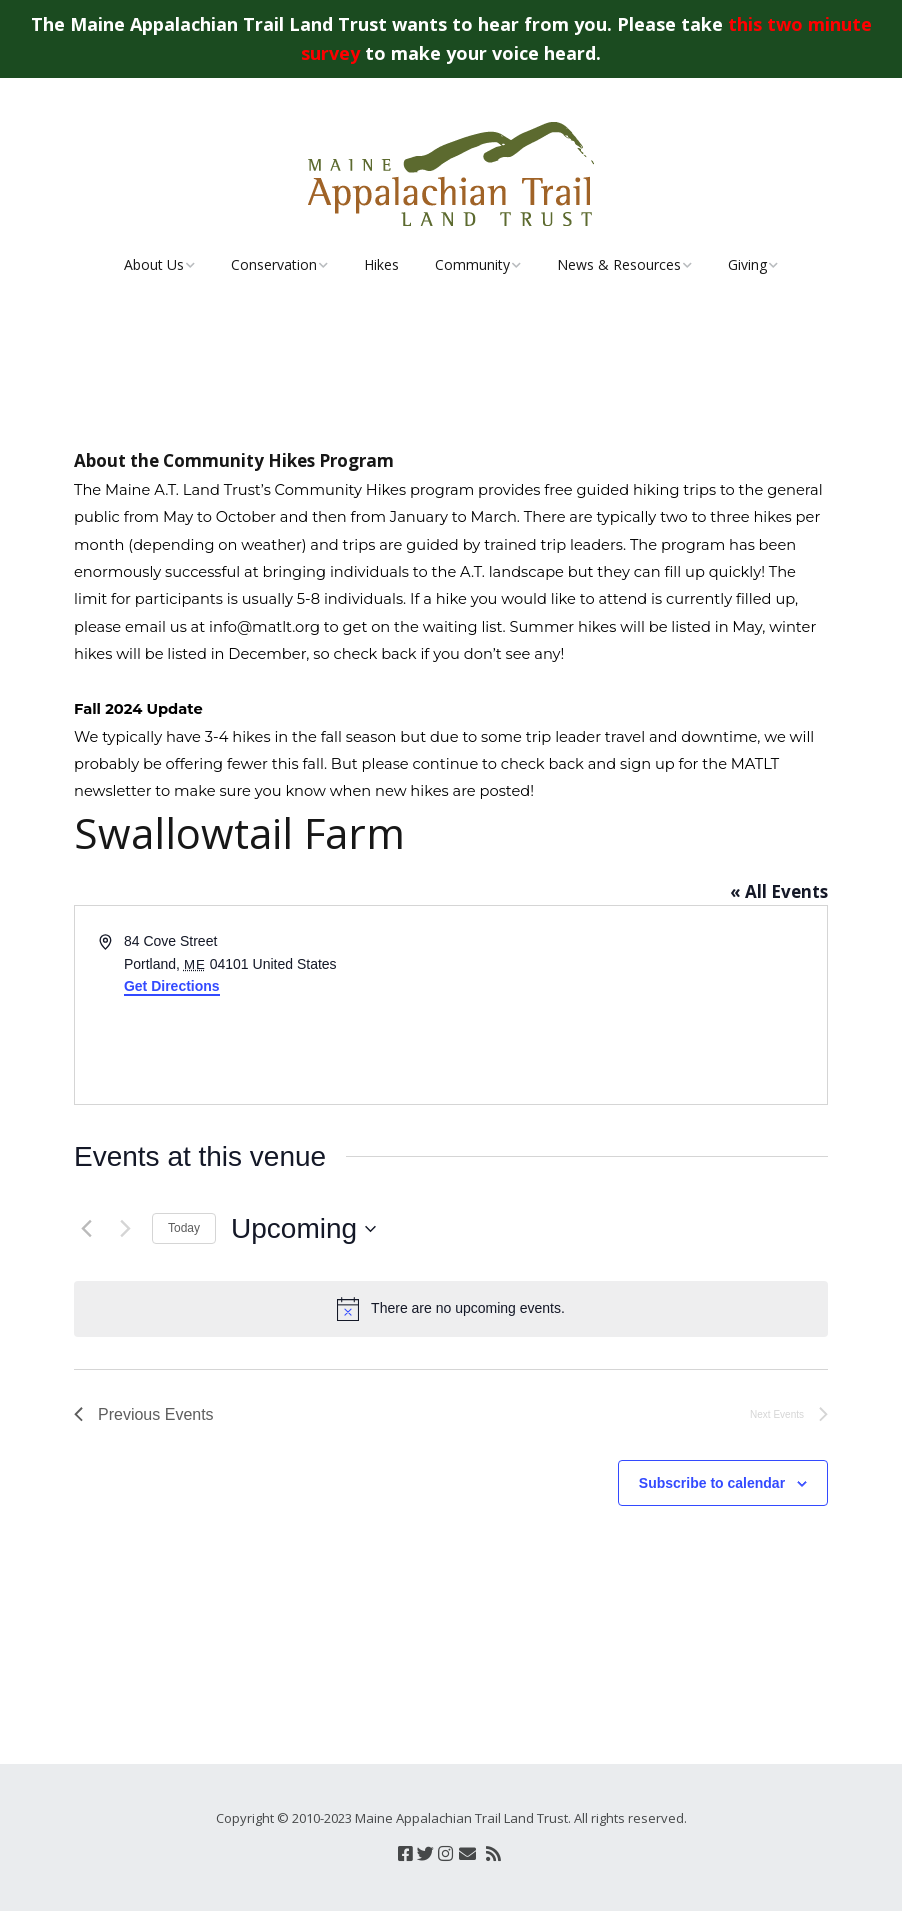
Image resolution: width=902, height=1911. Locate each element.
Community (472, 264)
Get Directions (172, 986)
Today (184, 1228)
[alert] (451, 1309)
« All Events (779, 891)
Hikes (381, 264)
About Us (154, 264)
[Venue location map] (637, 1005)
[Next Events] (125, 1229)
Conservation (274, 264)
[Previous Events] (86, 1229)
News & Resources (619, 264)
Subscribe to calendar (712, 1483)
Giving (747, 264)
